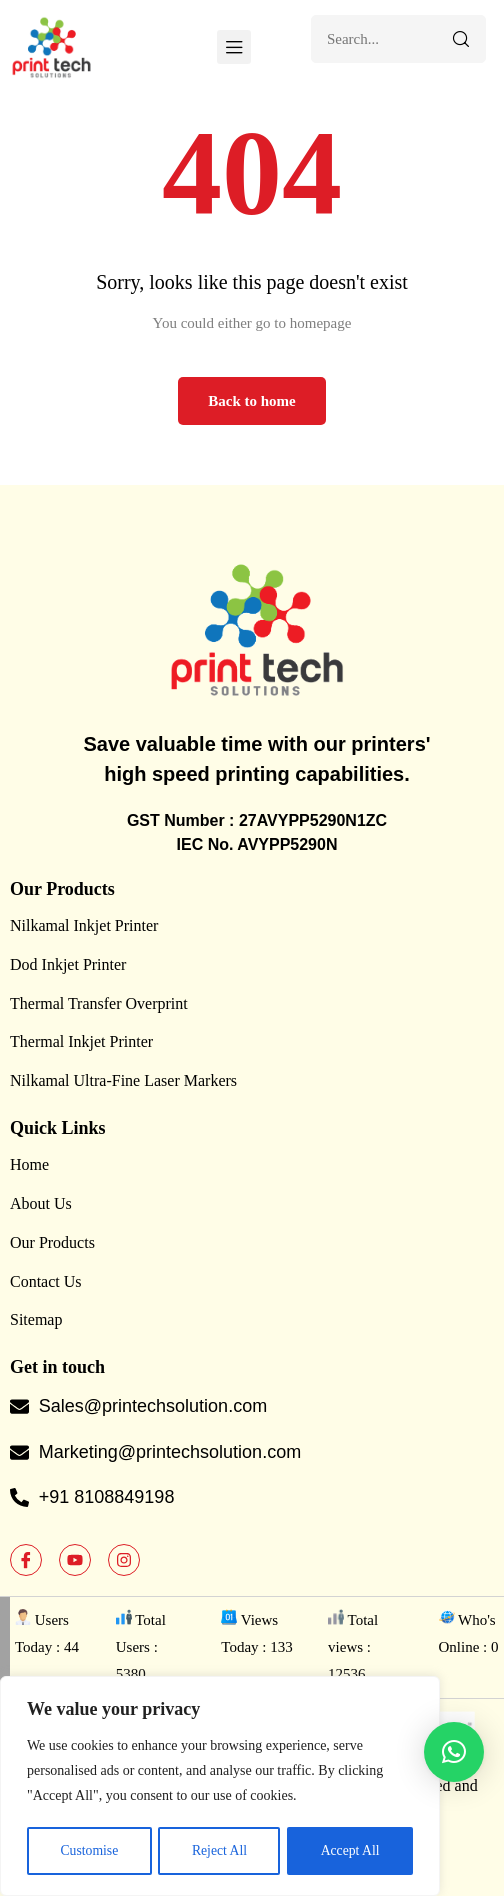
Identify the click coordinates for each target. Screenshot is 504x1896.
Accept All (350, 1850)
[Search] (461, 39)
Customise (88, 1850)
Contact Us (46, 1281)
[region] (220, 1787)
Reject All (219, 1850)
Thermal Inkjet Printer (81, 1041)
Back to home (252, 401)
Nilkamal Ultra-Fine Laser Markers (123, 1080)
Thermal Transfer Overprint (99, 1003)
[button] (454, 1752)
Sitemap (36, 1319)
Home (29, 1164)
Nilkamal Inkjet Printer (84, 925)
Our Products (52, 1242)
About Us (41, 1203)
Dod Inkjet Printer (68, 964)
